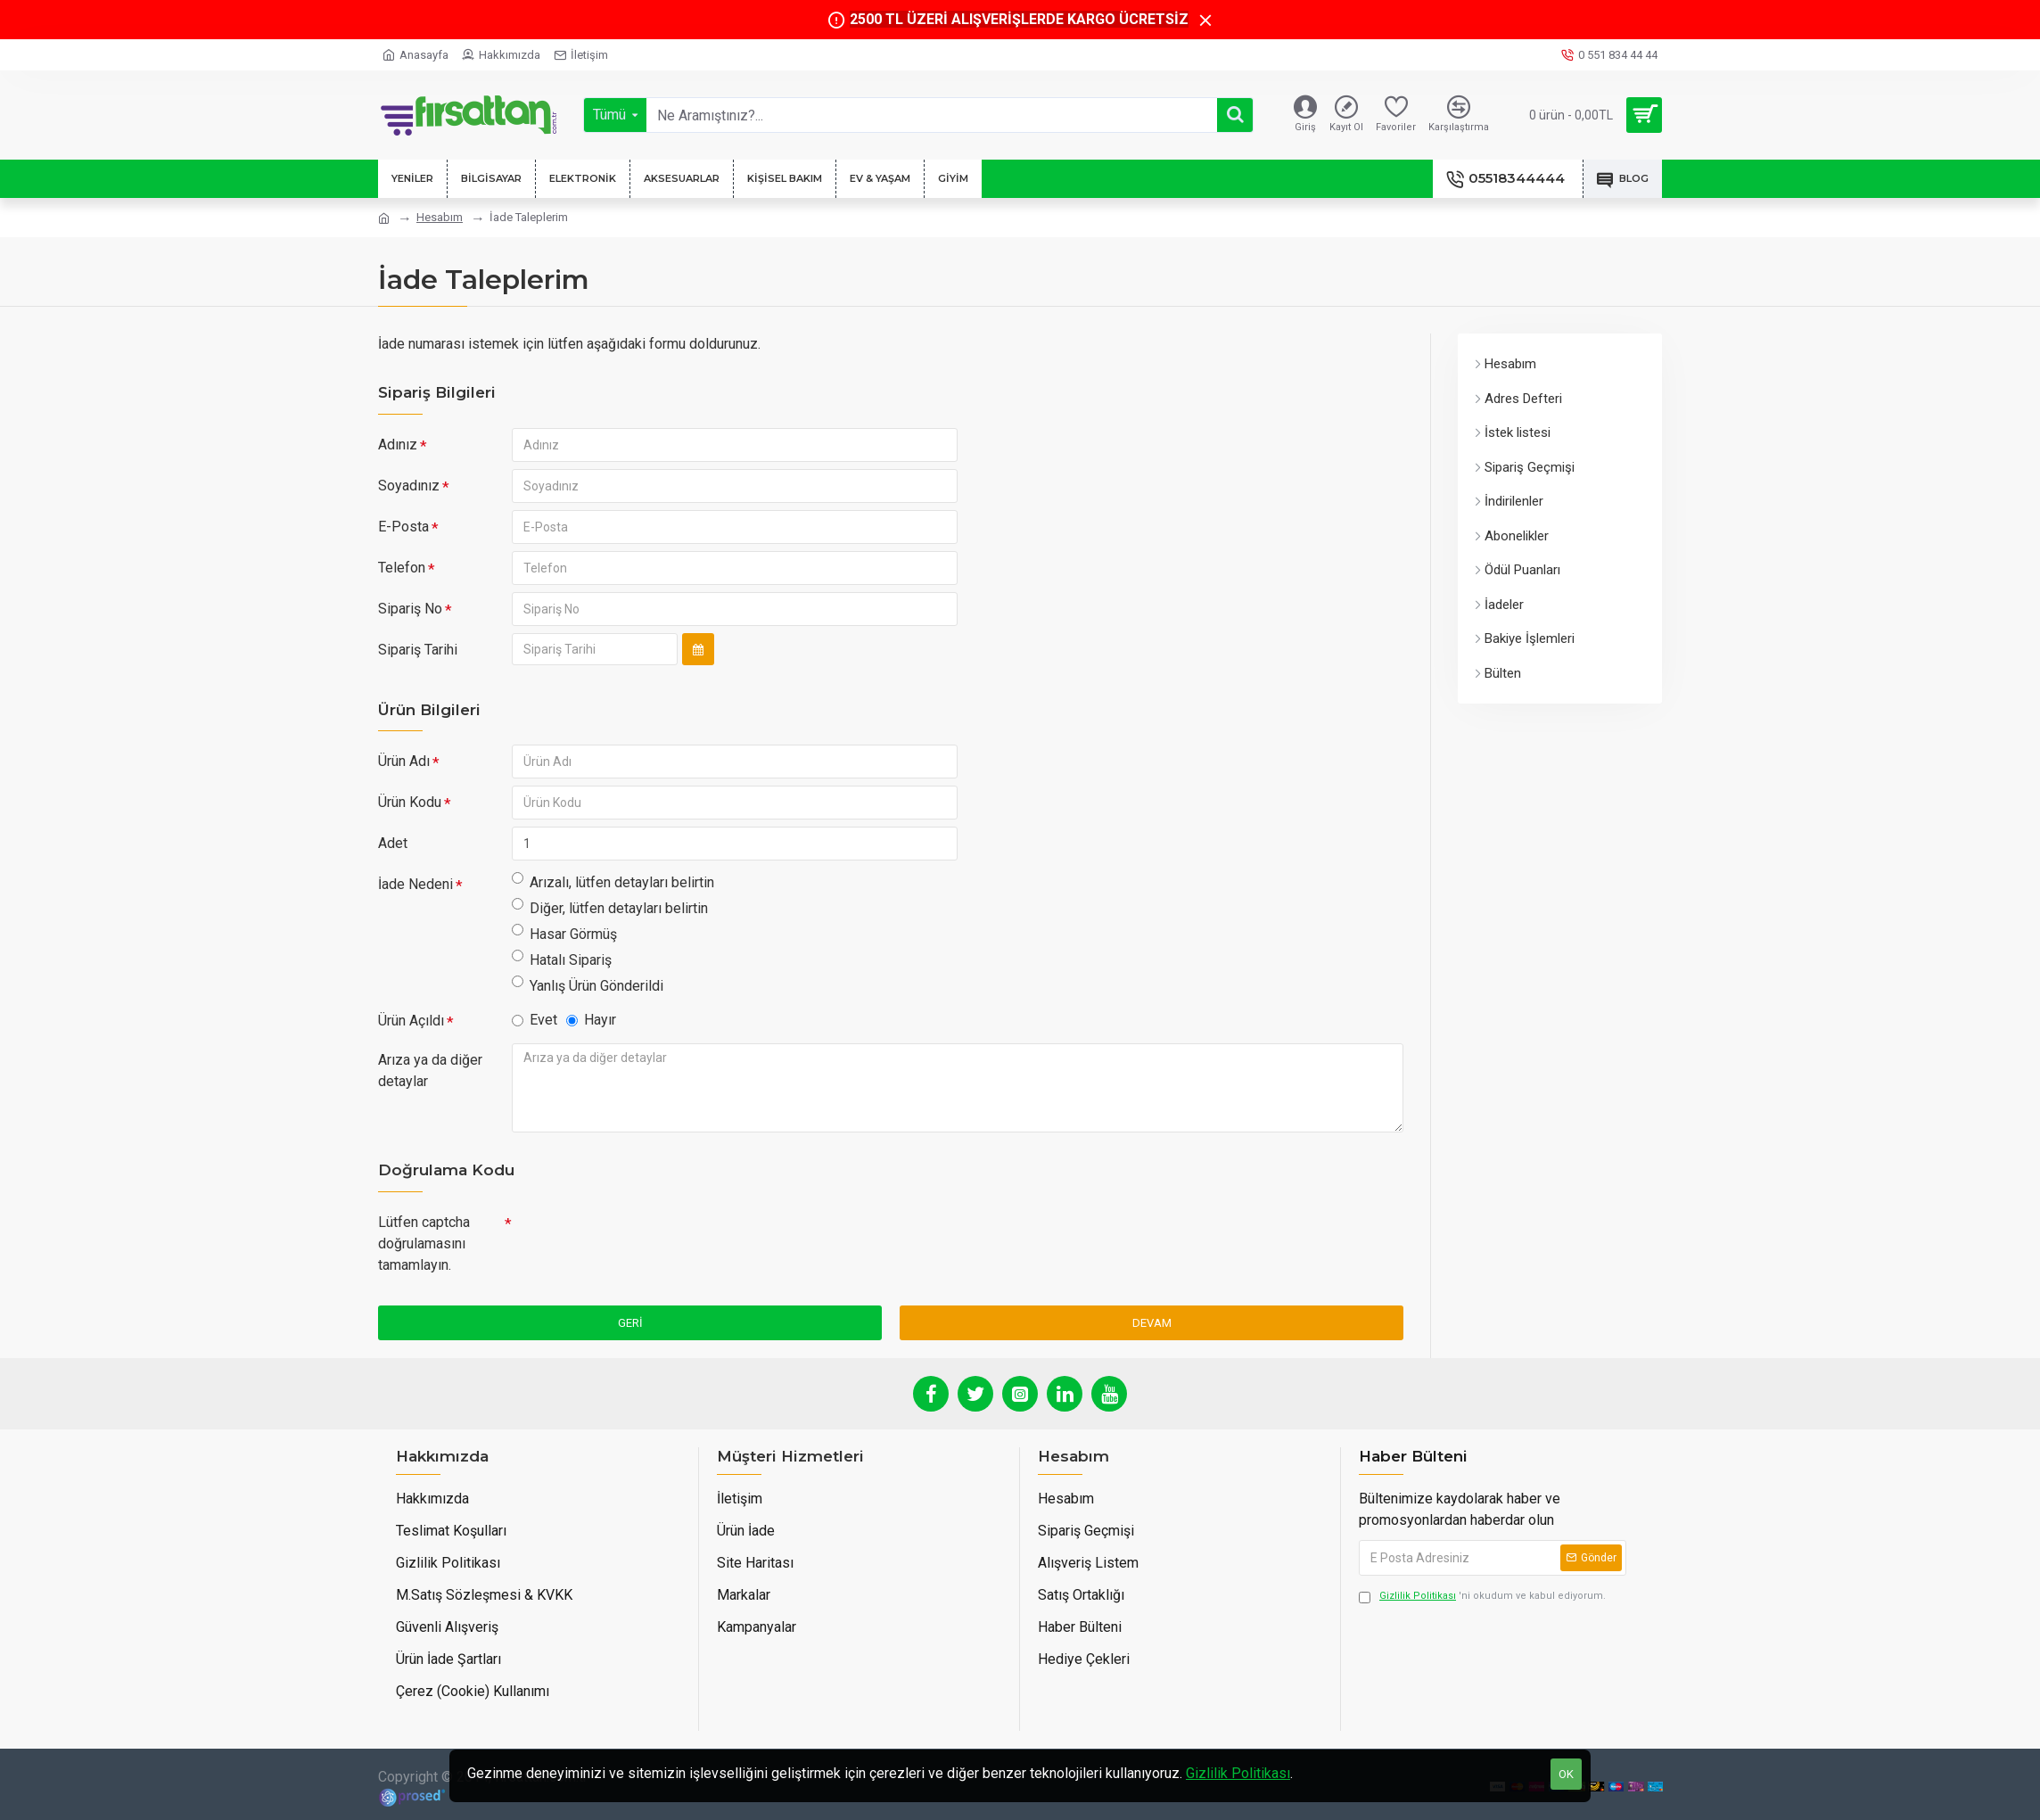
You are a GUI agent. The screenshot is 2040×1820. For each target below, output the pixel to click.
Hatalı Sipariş (562, 959)
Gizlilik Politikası (1238, 1773)
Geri (630, 1323)
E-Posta (403, 526)
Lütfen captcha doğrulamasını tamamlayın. (424, 1243)
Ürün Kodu (409, 802)
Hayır (591, 1019)
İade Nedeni (415, 884)
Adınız (397, 444)
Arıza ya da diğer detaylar (430, 1070)
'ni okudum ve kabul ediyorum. (1482, 1596)
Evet (534, 1019)
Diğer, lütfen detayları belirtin (610, 907)
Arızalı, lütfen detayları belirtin (613, 881)
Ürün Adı (404, 761)
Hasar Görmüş (564, 933)
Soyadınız (409, 485)
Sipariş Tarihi (417, 649)
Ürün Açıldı (411, 1020)
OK (1566, 1774)
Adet (392, 843)
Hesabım (439, 217)
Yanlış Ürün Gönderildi (587, 985)
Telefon (401, 567)
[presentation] (636, 1238)
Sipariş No (410, 608)
